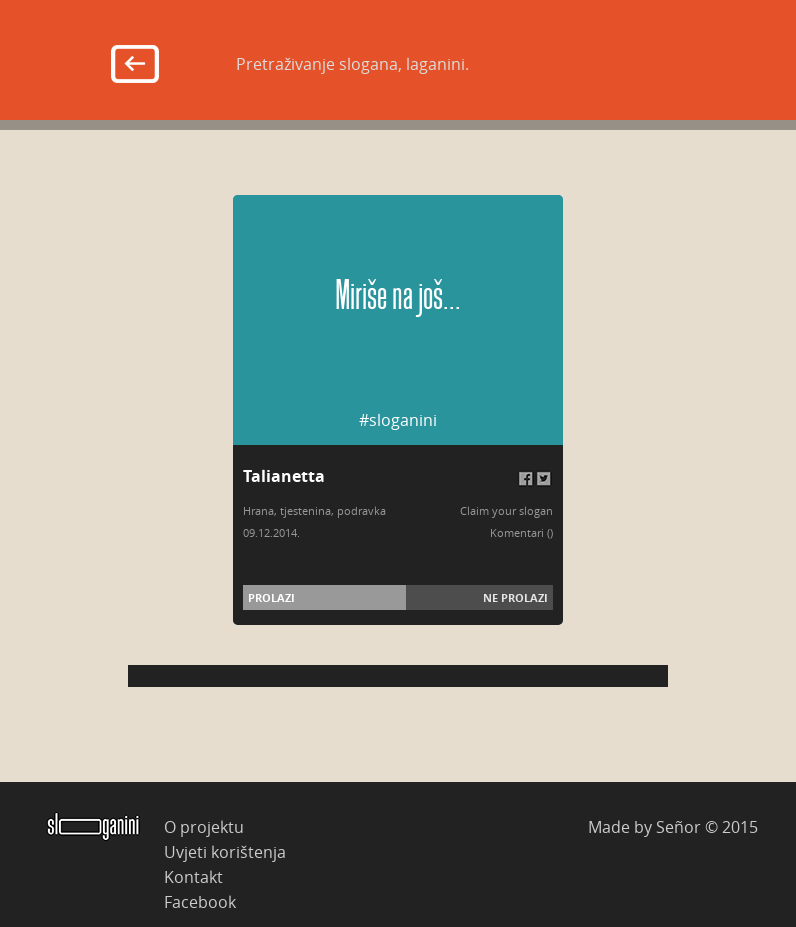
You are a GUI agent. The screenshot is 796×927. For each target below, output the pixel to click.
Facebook (200, 901)
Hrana (258, 510)
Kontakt (193, 876)
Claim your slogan (506, 510)
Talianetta (284, 476)
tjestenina (305, 510)
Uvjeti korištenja (225, 851)
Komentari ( (520, 532)
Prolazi (271, 597)
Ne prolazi (515, 597)
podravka (361, 510)
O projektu (204, 826)
